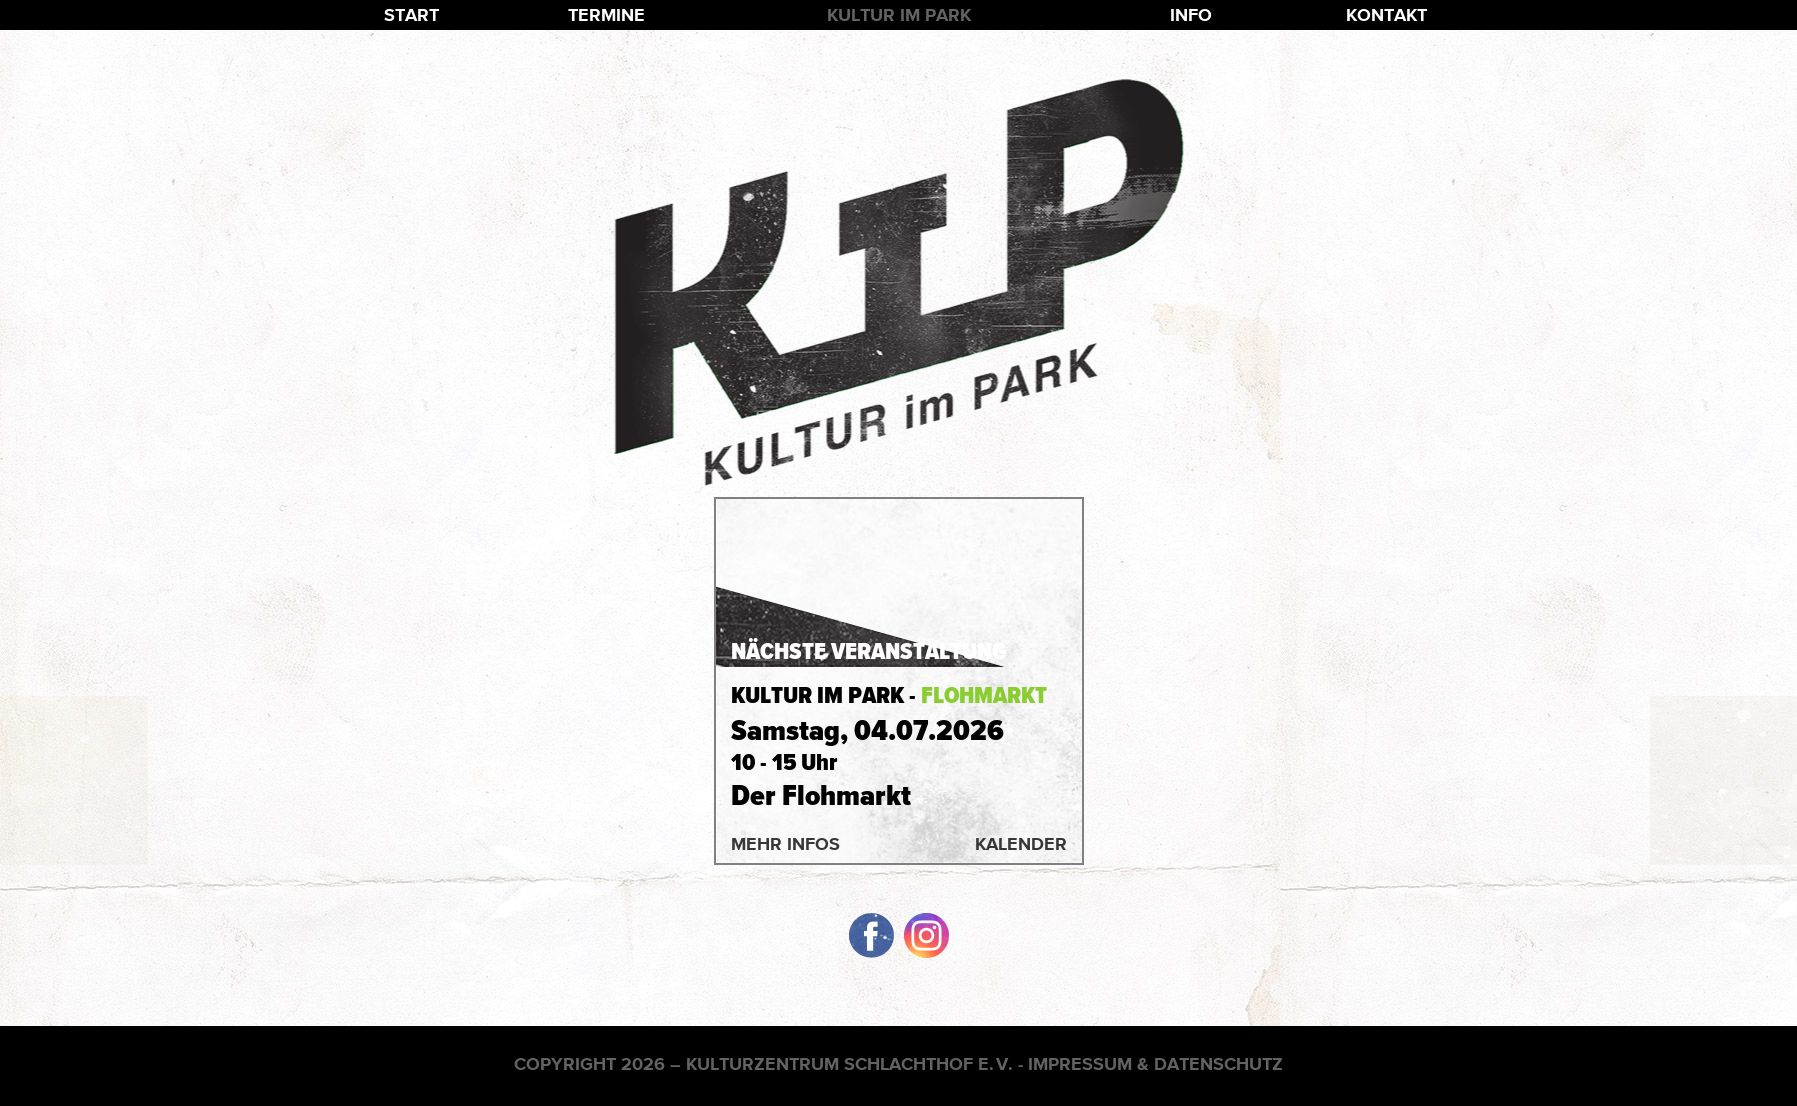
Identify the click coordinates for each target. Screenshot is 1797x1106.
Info (1191, 14)
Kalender (1021, 843)
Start (411, 14)
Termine (606, 14)
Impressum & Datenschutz (1155, 1063)
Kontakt (1386, 14)
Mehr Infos (785, 843)
